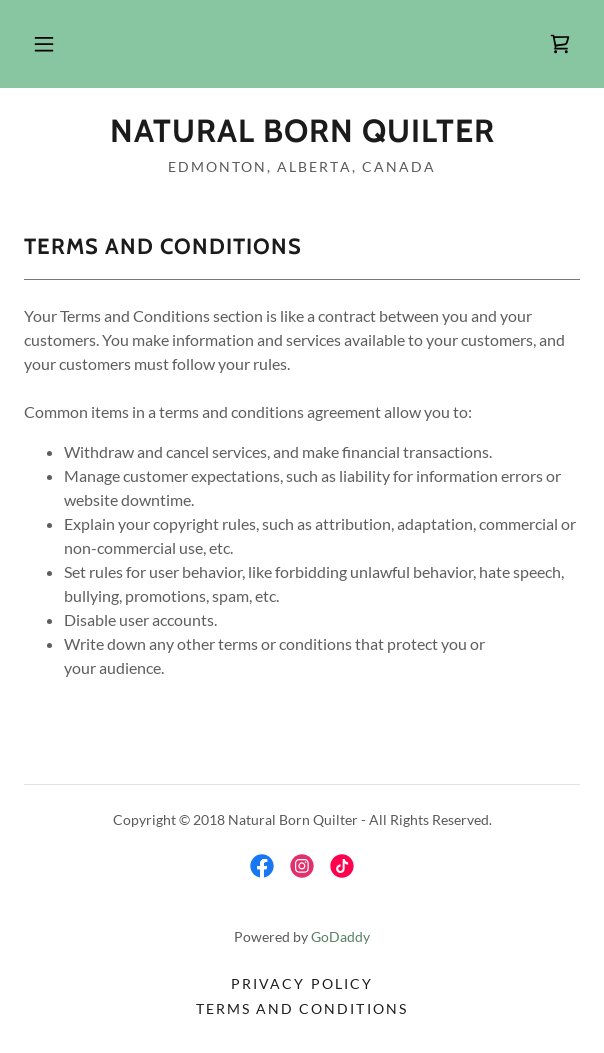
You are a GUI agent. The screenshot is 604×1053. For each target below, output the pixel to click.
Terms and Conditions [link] (301, 1008)
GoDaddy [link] (340, 936)
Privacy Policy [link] (301, 983)
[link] (560, 44)
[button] (44, 44)
